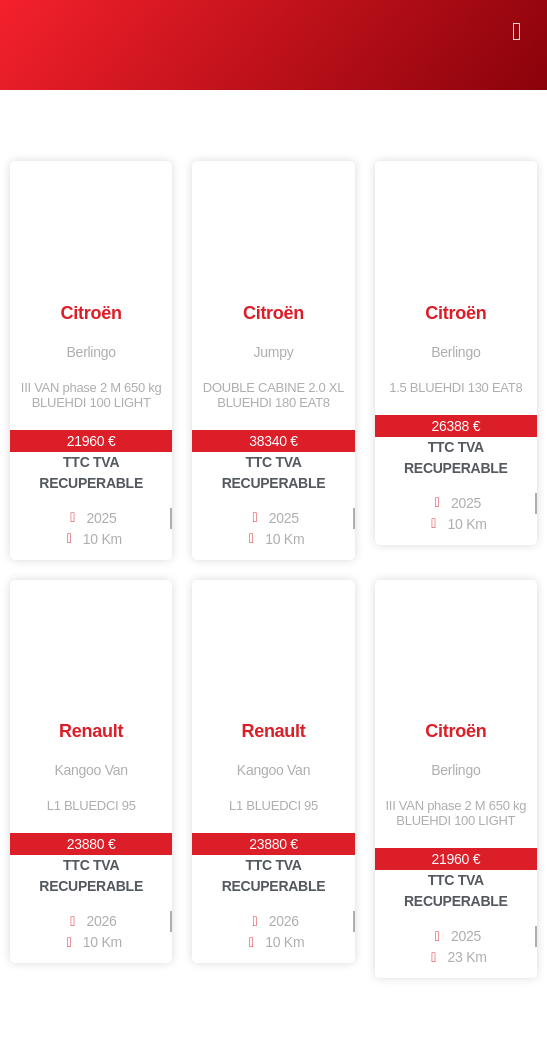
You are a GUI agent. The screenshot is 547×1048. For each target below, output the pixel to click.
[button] (516, 32)
